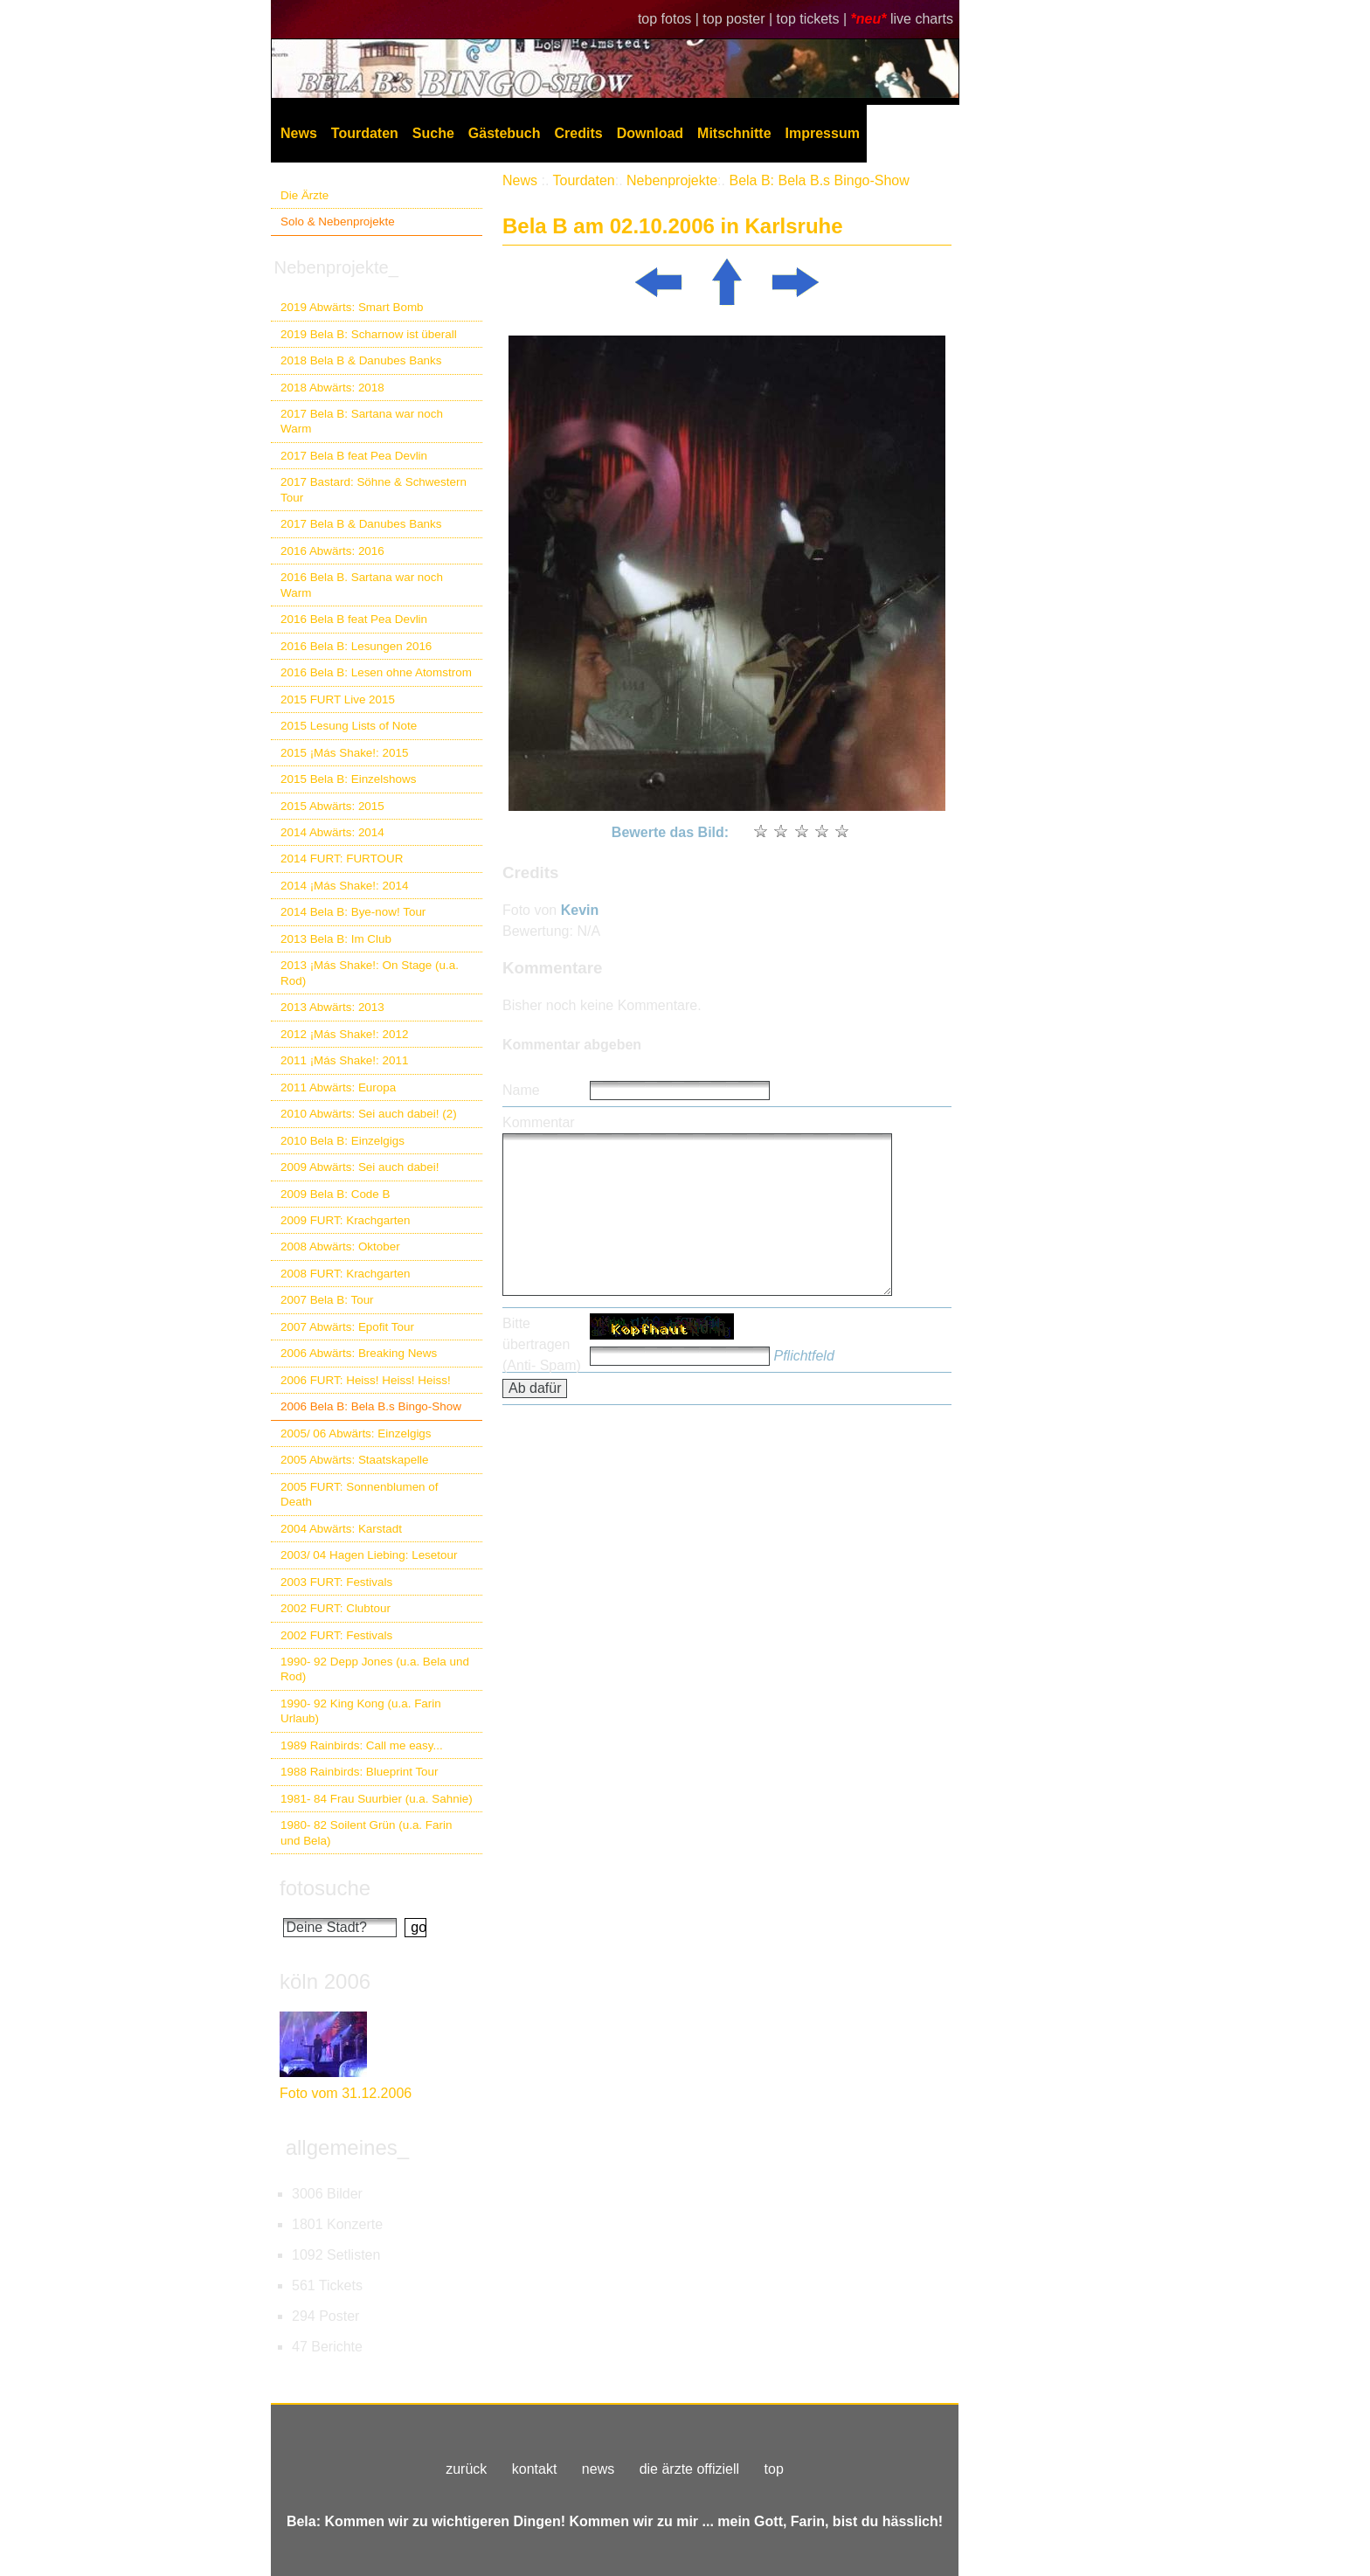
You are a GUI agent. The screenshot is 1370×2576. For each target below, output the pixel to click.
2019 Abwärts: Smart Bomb (352, 307)
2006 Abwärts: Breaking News (358, 1353)
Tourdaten (364, 133)
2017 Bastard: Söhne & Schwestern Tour (373, 489)
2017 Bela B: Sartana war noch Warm (361, 421)
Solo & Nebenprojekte (337, 221)
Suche (433, 133)
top (774, 2469)
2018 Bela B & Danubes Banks (361, 360)
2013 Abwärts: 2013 (332, 1007)
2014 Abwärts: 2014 (332, 832)
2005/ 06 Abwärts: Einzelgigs (356, 1433)
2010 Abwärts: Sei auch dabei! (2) (368, 1113)
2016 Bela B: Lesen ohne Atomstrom (376, 672)
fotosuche (325, 1888)
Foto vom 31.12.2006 (346, 2093)
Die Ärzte (304, 195)
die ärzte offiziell (689, 2469)
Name (521, 1090)
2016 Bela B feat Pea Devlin (353, 619)
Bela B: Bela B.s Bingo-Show (819, 180)
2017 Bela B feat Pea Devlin (353, 455)
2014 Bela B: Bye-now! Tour (353, 911)
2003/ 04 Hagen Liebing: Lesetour (368, 1555)
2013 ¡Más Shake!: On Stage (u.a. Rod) (369, 973)
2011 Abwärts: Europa (338, 1087)
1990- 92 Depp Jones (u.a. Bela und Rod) (374, 1669)
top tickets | (814, 18)
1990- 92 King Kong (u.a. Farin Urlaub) (360, 1711)
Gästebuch (504, 133)
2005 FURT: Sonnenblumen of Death (359, 1494)
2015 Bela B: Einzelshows (348, 779)
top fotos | (670, 18)
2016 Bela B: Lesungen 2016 (356, 646)
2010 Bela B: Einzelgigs (342, 1140)
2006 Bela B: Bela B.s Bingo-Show (370, 1406)
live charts (921, 18)
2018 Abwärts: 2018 (332, 387)
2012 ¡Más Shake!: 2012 (344, 1034)
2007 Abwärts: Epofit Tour (347, 1326)
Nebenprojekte (671, 180)
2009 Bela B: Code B (335, 1194)
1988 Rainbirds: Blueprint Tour (359, 1771)
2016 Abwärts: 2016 (332, 550)
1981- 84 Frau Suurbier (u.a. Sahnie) (376, 1798)
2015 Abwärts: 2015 (332, 806)
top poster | (739, 18)
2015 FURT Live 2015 (337, 699)
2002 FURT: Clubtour (335, 1608)
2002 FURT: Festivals (336, 1635)
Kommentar (538, 1122)
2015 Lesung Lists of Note (348, 725)
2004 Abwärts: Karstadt (341, 1528)
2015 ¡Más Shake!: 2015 (344, 752)
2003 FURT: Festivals (336, 1582)
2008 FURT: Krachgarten (345, 1273)
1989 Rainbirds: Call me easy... (361, 1745)
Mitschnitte (734, 133)
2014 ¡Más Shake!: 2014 (344, 885)
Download (650, 133)
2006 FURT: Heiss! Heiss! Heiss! (365, 1380)
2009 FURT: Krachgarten (345, 1220)
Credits (579, 133)
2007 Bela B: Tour (327, 1299)
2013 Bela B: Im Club (335, 938)
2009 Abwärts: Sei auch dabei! (359, 1167)
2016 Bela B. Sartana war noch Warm (361, 585)
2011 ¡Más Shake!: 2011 (344, 1060)
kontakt (534, 2469)
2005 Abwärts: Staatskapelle (354, 1459)
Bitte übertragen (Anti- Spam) (541, 1344)
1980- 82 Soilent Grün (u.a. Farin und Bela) (366, 1832)
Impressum (822, 133)
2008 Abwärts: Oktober (340, 1246)
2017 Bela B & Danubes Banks (361, 523)
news (598, 2469)
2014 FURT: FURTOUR (341, 858)
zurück (466, 2469)
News (298, 133)
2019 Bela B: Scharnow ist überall (368, 334)
